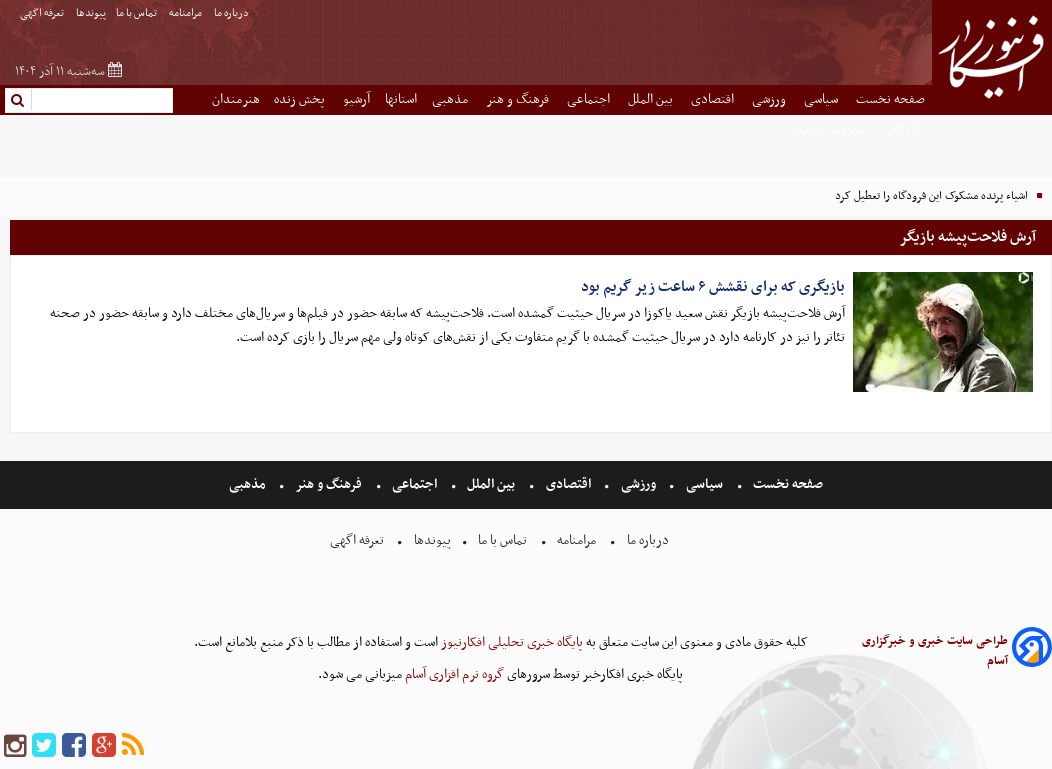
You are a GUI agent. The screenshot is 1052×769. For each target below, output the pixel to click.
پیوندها (91, 13)
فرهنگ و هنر (519, 99)
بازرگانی (904, 129)
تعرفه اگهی (43, 13)
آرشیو (356, 99)
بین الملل (652, 99)
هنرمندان (236, 99)
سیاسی (822, 99)
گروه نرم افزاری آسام (453, 674)
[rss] (133, 746)
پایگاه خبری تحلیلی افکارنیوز (510, 642)
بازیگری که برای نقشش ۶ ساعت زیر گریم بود (713, 287)
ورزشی (770, 99)
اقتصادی (714, 99)
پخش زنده (301, 99)
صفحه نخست (890, 99)
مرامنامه (186, 13)
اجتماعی (590, 99)
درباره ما (232, 13)
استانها (401, 99)
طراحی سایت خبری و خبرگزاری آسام (935, 651)
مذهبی (451, 99)
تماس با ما (137, 13)
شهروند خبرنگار (828, 129)
